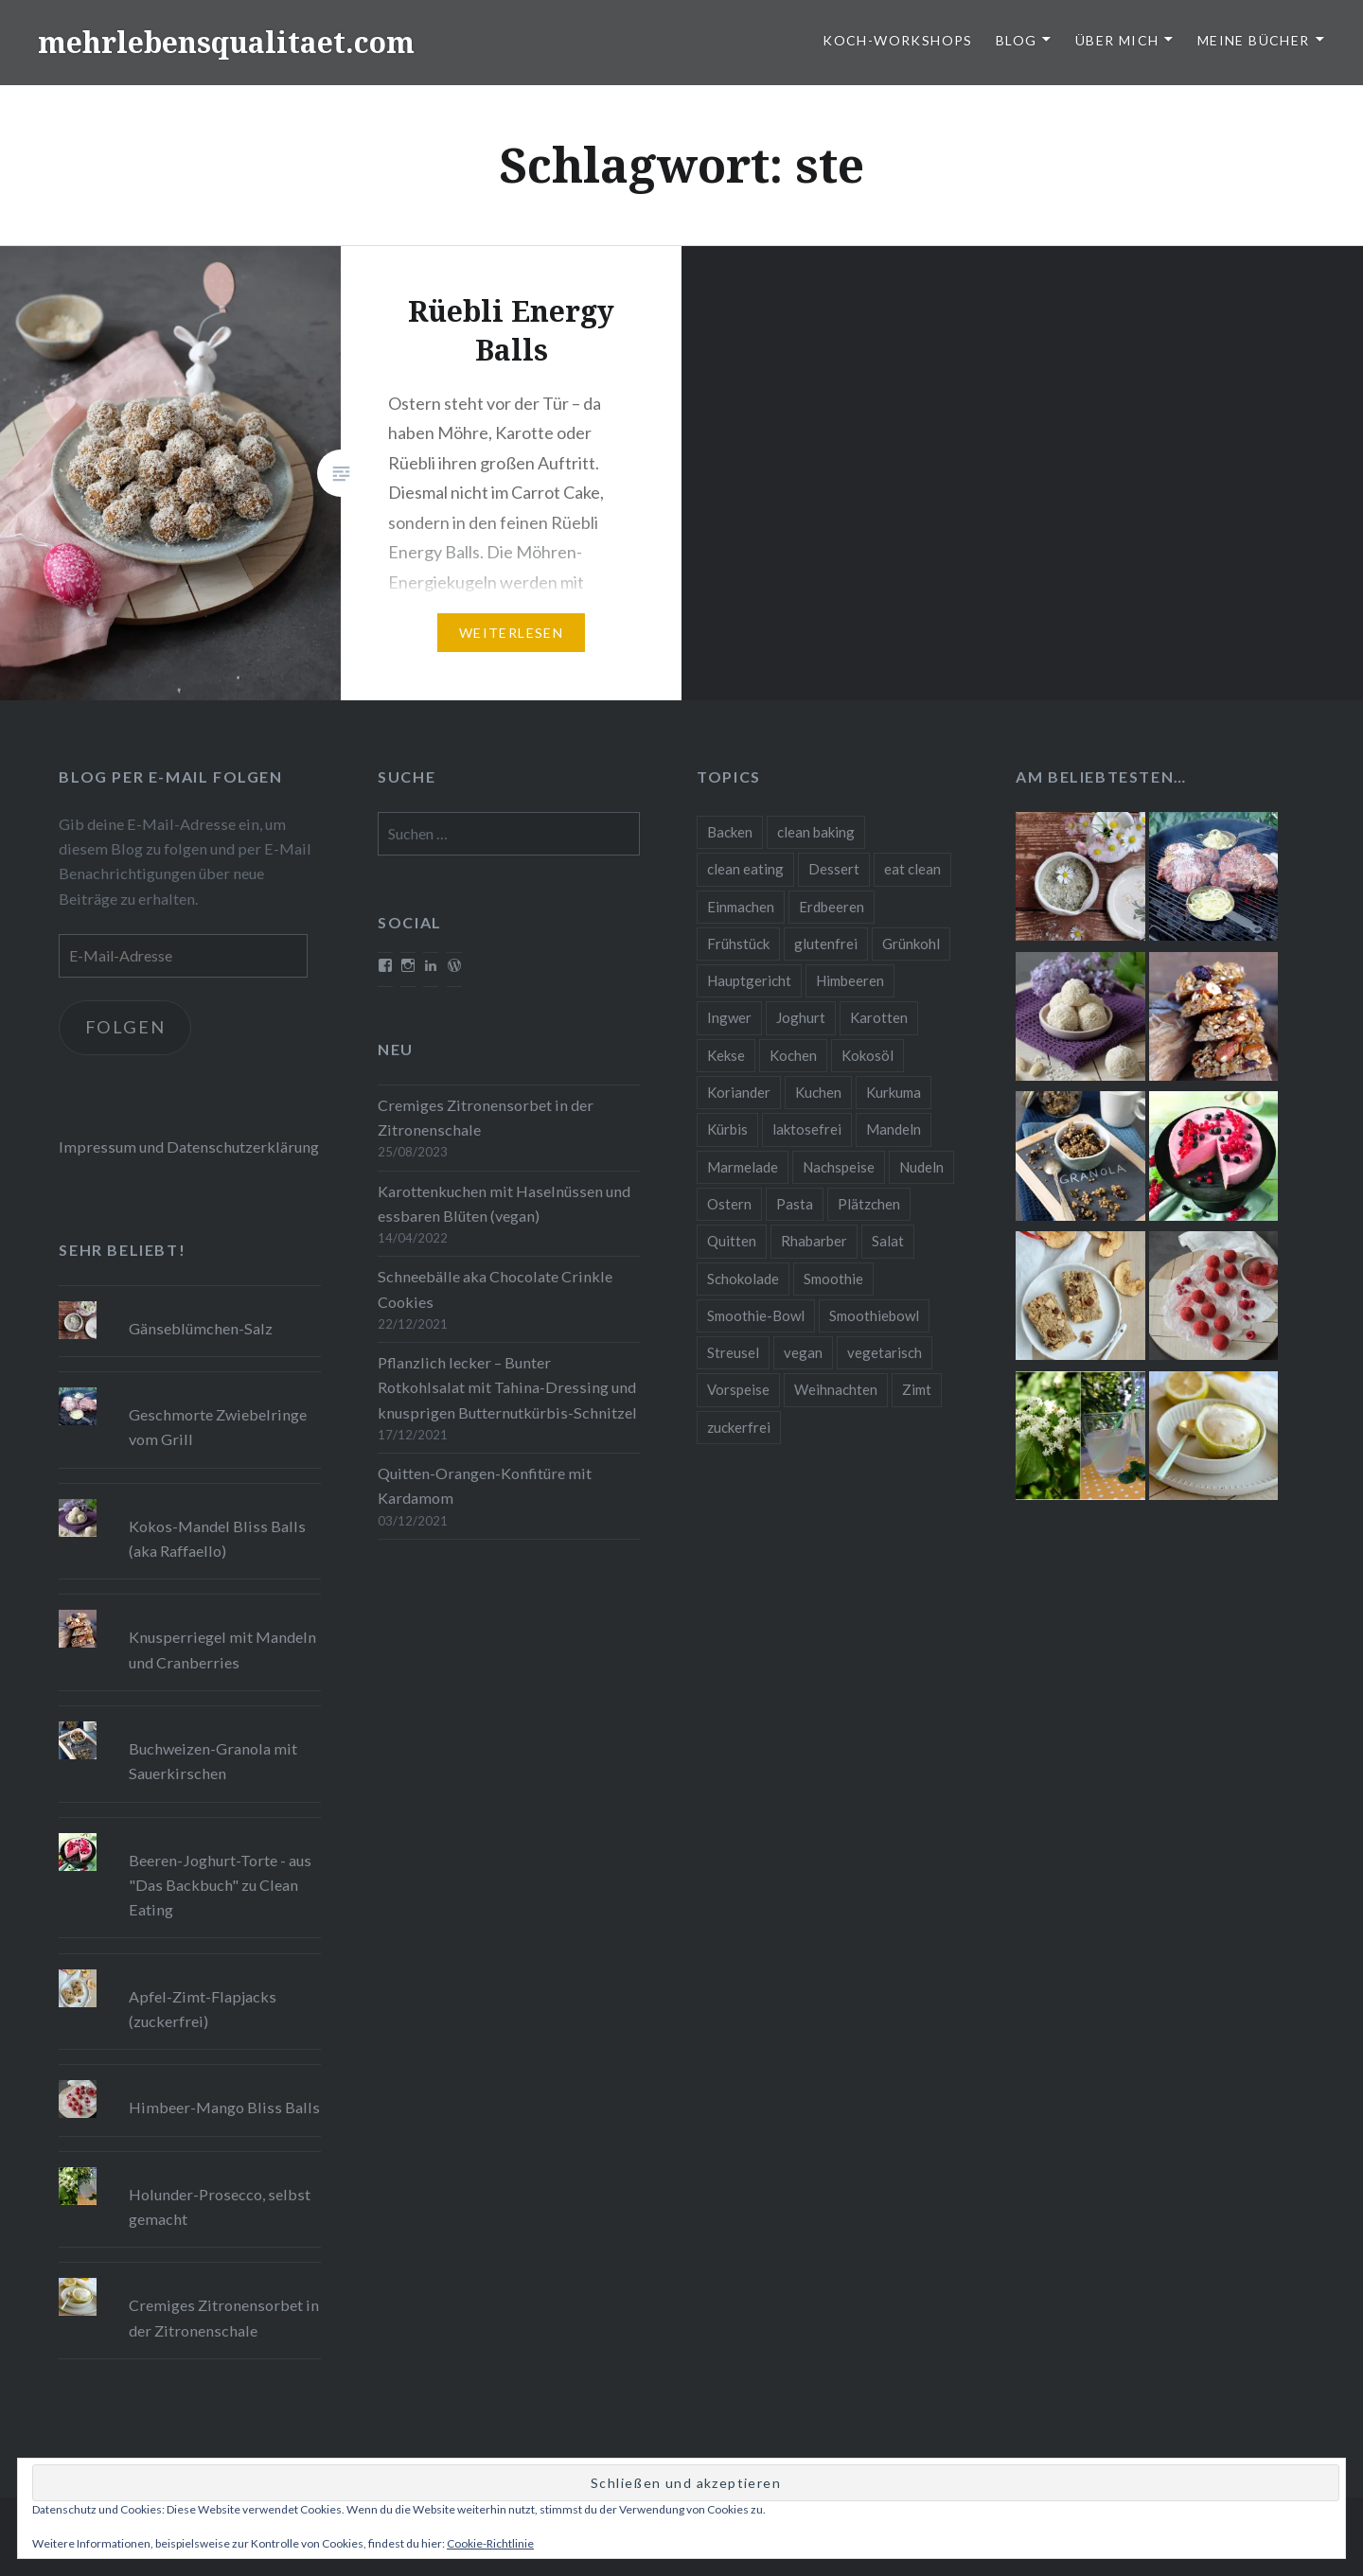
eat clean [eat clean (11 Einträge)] (912, 868)
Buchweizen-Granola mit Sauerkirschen (213, 1760)
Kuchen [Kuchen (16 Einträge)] (818, 1092)
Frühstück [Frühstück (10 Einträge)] (738, 943)
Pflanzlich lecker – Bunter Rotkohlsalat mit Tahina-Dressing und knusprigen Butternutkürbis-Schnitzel (507, 1386)
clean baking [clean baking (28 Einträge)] (816, 831)
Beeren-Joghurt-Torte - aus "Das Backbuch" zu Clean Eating (220, 1884)
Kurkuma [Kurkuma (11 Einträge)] (893, 1092)
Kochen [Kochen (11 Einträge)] (793, 1055)
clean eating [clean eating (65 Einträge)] (745, 868)
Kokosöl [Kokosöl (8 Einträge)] (867, 1055)
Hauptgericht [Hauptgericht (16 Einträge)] (749, 980)
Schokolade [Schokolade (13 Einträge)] (743, 1278)
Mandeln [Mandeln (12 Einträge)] (893, 1129)
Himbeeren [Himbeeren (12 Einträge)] (850, 980)
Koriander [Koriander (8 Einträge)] (738, 1092)
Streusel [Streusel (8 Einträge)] (733, 1352)
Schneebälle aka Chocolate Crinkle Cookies (495, 1288)
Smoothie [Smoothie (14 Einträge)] (833, 1278)
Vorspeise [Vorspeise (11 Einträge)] (738, 1389)
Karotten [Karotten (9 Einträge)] (879, 1017)
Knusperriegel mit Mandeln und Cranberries (222, 1649)
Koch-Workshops (898, 40)
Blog (1016, 40)
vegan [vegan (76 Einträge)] (803, 1352)
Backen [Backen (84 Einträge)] (729, 831)
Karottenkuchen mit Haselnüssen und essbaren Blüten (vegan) (504, 1203)
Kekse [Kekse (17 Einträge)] (726, 1055)
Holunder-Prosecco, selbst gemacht (219, 2206)
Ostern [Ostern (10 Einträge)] (729, 1203)
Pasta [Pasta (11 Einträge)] (794, 1203)
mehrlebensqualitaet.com (226, 42)
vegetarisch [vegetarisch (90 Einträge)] (884, 1352)
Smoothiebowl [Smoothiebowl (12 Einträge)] (874, 1315)
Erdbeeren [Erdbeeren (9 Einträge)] (831, 906)
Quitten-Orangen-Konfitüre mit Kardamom (485, 1485)
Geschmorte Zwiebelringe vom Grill (218, 1426)
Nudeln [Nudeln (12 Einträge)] (921, 1166)
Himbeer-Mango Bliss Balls (224, 2107)
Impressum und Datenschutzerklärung (189, 1147)
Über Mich (1117, 40)
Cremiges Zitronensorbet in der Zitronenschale (485, 1117)
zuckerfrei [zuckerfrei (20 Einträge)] (738, 1427)
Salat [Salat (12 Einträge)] (888, 1240)
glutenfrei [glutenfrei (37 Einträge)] (826, 943)
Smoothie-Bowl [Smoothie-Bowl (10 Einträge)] (756, 1315)
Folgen (125, 1026)
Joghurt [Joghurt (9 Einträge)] (800, 1017)
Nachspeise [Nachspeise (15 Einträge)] (839, 1166)
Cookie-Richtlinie (490, 2543)
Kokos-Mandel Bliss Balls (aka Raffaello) (217, 1538)
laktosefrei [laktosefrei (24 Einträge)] (806, 1129)
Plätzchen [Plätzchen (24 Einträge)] (869, 1203)
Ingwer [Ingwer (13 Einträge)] (729, 1017)
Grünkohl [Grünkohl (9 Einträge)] (911, 943)
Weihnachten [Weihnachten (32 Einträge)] (835, 1389)
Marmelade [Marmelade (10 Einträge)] (742, 1166)
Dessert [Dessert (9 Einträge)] (833, 868)
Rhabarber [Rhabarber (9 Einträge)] (814, 1240)
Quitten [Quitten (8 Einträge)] (731, 1240)
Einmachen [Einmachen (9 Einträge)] (740, 906)
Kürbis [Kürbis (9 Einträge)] (727, 1129)
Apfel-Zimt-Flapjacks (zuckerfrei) (202, 2008)
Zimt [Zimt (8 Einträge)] (916, 1389)
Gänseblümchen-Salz (201, 1328)
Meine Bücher (1253, 40)
